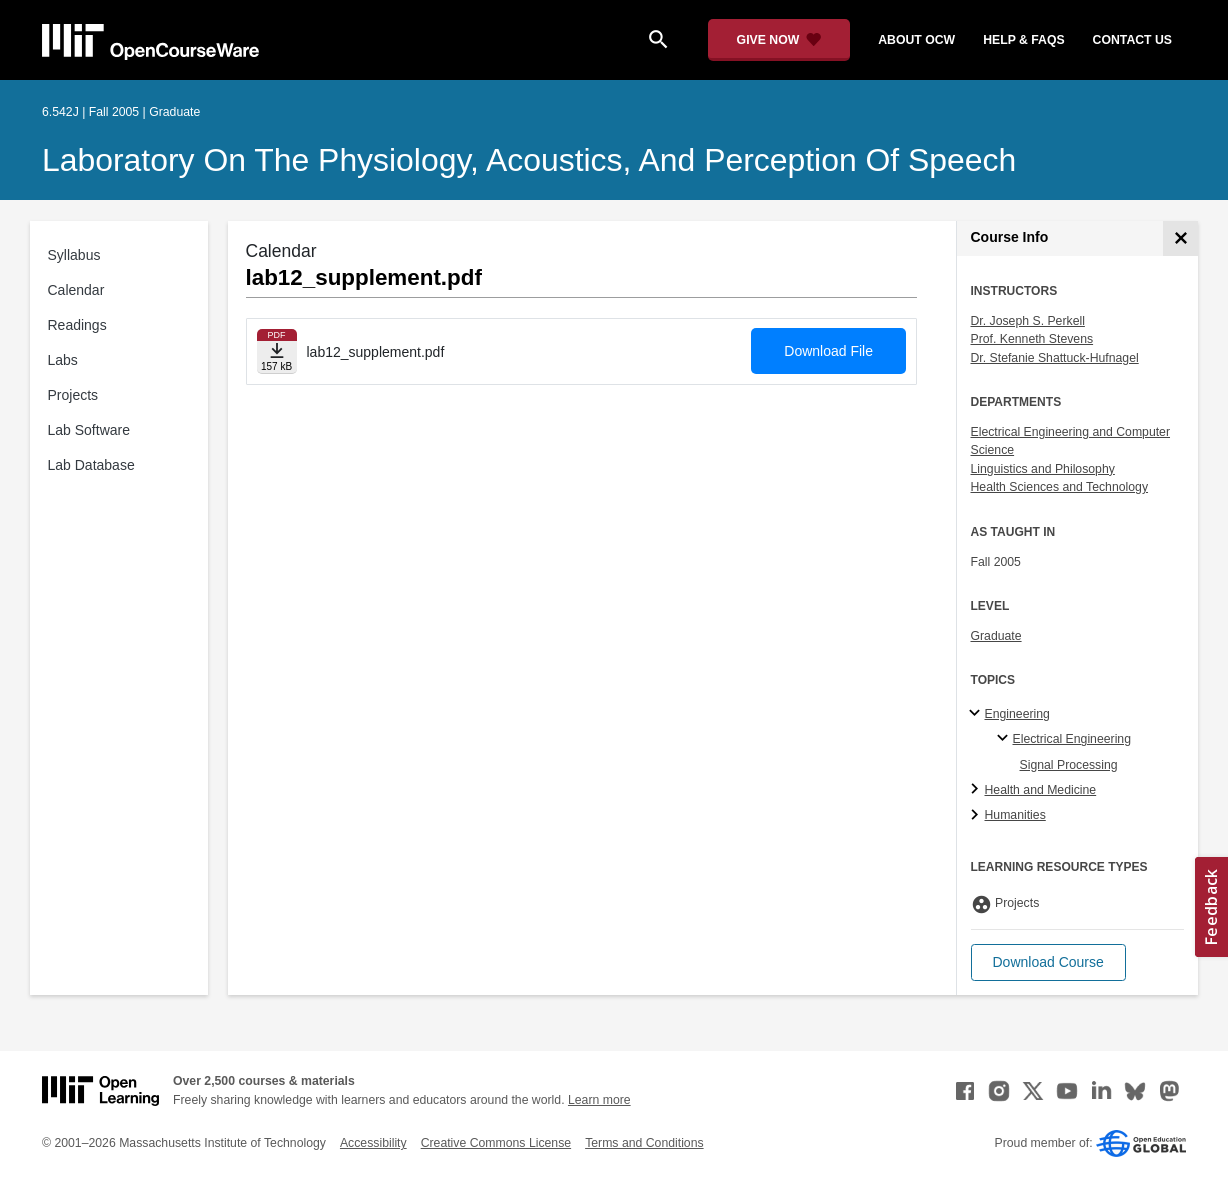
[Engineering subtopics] (977, 714)
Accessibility (373, 1143)
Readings (77, 325)
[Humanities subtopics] (977, 816)
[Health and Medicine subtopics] (977, 790)
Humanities (1015, 815)
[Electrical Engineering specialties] (1005, 739)
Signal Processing (1069, 765)
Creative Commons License (496, 1143)
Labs (63, 360)
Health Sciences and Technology (1060, 487)
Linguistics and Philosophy (1043, 469)
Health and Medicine (1041, 790)
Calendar (76, 290)
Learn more (599, 1100)
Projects (73, 395)
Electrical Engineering (1072, 739)
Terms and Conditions (644, 1143)
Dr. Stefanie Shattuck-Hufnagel (1055, 358)
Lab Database (91, 465)
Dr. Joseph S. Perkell (1028, 321)
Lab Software (89, 430)
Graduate (996, 636)
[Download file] (277, 351)
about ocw (916, 40)
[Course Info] (1180, 238)
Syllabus (74, 255)
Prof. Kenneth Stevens (1032, 339)
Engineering (1017, 714)
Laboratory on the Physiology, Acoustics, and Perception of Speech (529, 160)
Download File (828, 351)
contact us (1132, 40)
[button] (1048, 962)
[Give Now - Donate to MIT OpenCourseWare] (779, 40)
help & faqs (1023, 40)
